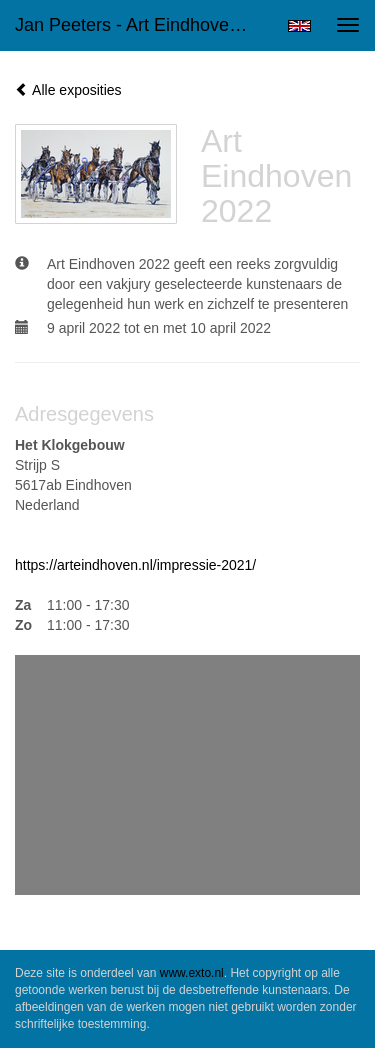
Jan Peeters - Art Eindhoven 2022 (143, 25)
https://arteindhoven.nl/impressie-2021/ (135, 565)
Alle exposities (68, 90)
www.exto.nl (192, 973)
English (299, 26)
